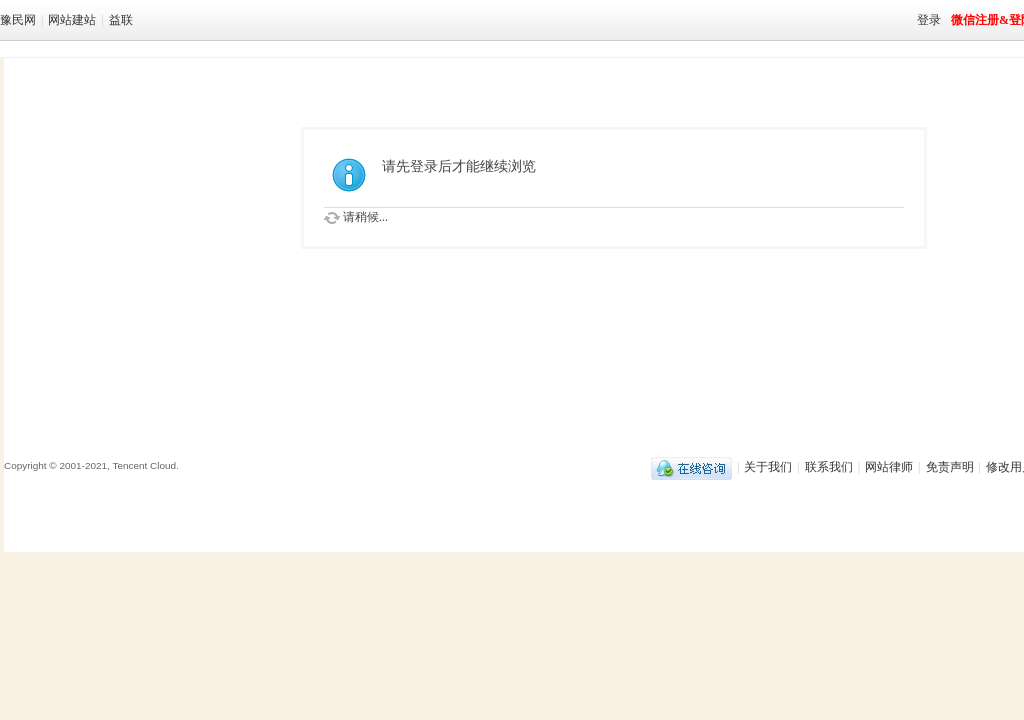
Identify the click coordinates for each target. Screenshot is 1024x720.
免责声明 (950, 467)
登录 (929, 20)
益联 (121, 20)
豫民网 (18, 20)
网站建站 (72, 20)
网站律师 (889, 467)
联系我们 (829, 467)
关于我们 (768, 467)
